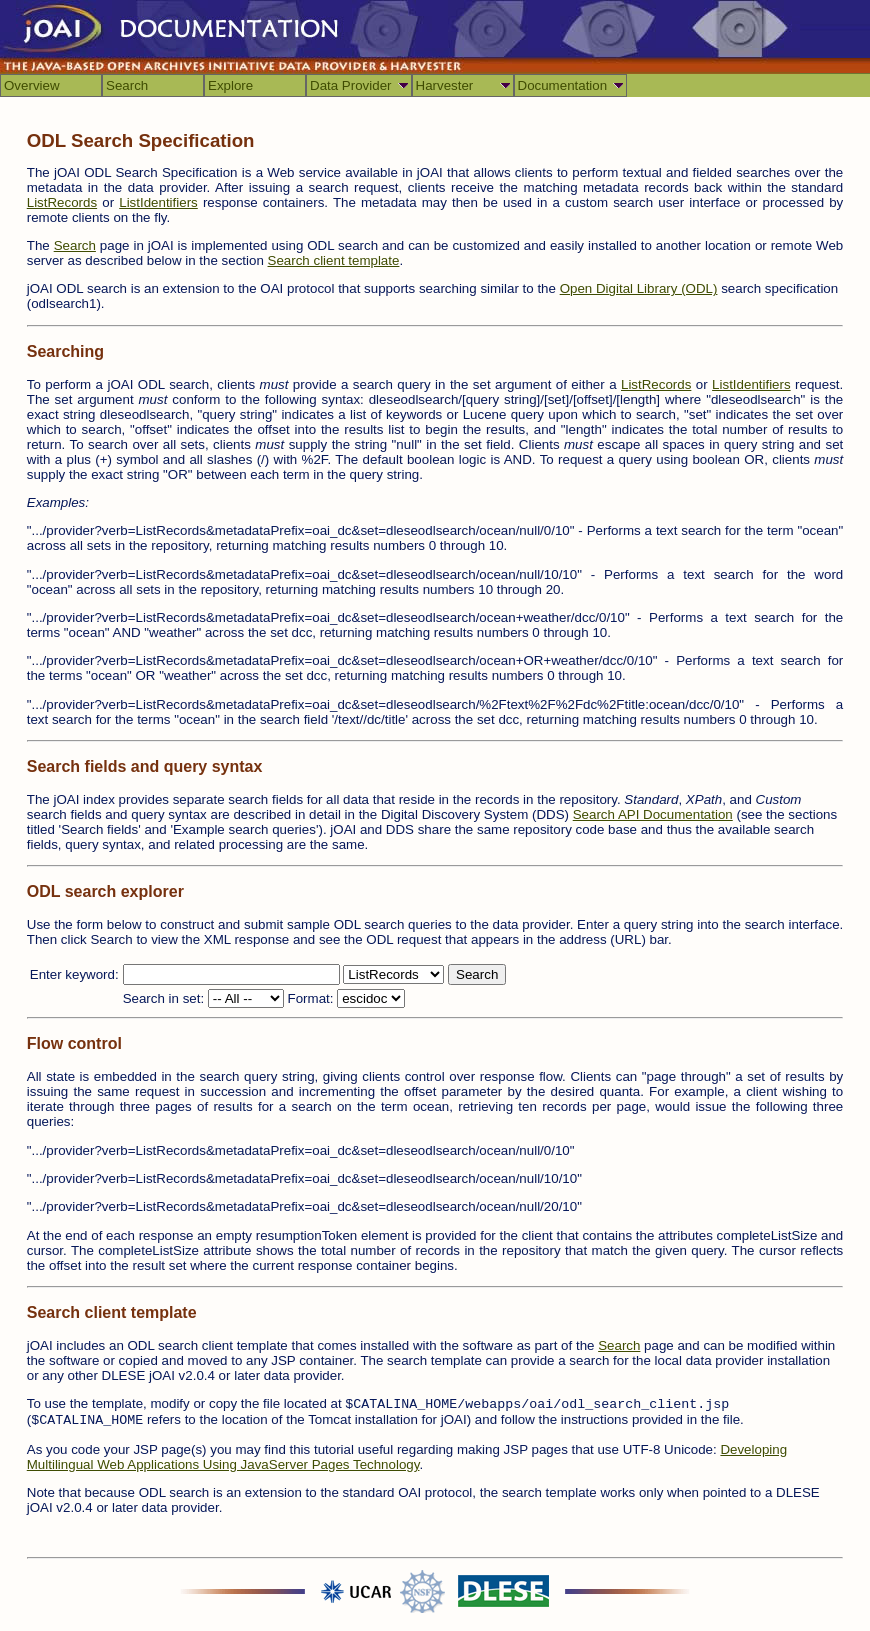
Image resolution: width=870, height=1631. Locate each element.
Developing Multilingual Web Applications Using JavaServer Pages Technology (407, 1457)
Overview (32, 85)
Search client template (334, 260)
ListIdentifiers (158, 202)
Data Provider (351, 85)
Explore (230, 85)
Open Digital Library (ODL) (639, 288)
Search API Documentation (653, 814)
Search (127, 85)
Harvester (445, 85)
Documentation (563, 85)
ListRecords (62, 202)
